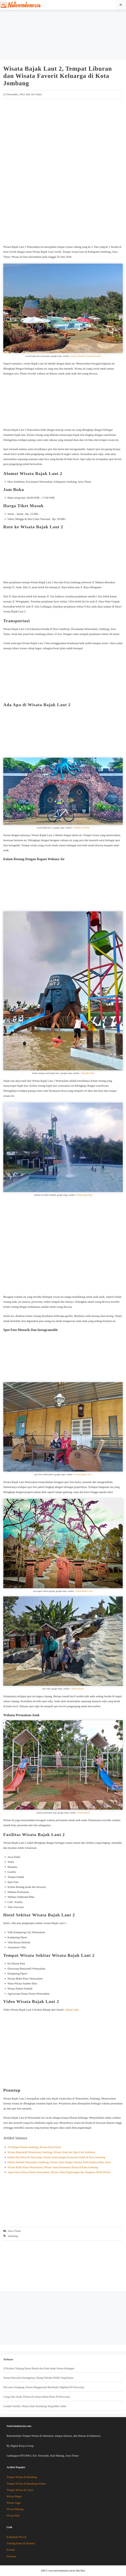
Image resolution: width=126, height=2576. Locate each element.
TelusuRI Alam (87, 1073)
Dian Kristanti (84, 1812)
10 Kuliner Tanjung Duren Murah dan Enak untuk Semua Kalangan (38, 2368)
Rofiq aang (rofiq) (84, 1195)
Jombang (13, 2236)
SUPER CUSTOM (81, 827)
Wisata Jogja (14, 2502)
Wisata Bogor (14, 2496)
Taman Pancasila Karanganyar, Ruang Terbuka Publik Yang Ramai (38, 2377)
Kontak (11, 2549)
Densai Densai (77, 1688)
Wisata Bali (13, 2515)
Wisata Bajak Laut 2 (83, 1474)
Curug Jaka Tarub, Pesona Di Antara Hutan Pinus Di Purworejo (36, 2396)
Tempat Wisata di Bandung (22, 2477)
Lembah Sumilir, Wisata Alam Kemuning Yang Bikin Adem (34, 2406)
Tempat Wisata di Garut (20, 2490)
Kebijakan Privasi (16, 2537)
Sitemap (11, 2556)
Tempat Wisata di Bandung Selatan (26, 2483)
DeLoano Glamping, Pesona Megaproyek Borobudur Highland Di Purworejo (43, 2387)
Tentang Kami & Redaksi (21, 2543)
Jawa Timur (14, 2231)
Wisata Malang (15, 2509)
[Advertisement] (63, 36)
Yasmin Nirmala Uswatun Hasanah (86, 356)
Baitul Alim (72, 2009)
